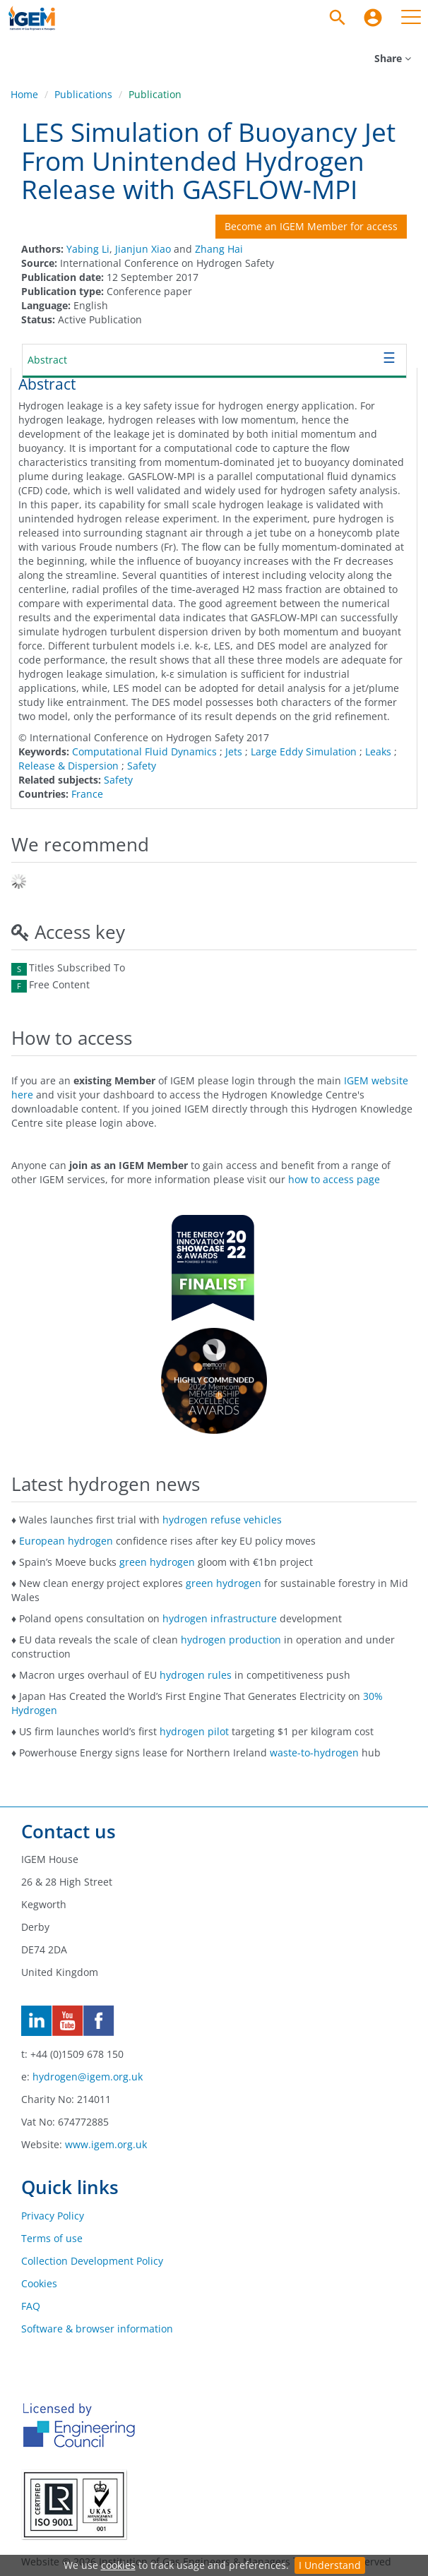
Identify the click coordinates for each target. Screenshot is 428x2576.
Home (24, 94)
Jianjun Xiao (143, 249)
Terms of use (52, 2238)
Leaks (378, 751)
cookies (118, 2565)
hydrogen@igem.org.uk (87, 2076)
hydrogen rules (196, 1675)
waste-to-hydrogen (314, 1752)
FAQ (30, 2306)
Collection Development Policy (92, 2261)
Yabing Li (87, 249)
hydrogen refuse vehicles (222, 1519)
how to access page (334, 1179)
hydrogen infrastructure (219, 1618)
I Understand (330, 2565)
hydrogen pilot (194, 1731)
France (87, 794)
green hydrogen (157, 1562)
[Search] (337, 17)
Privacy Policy (52, 2215)
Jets (233, 751)
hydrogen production (231, 1639)
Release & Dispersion (68, 765)
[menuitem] (373, 17)
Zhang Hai (219, 249)
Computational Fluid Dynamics (144, 751)
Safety (141, 765)
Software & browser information (97, 2328)
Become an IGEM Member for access (311, 226)
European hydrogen (66, 1540)
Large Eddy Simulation (304, 751)
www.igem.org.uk (106, 2144)
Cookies (39, 2283)
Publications (83, 94)
